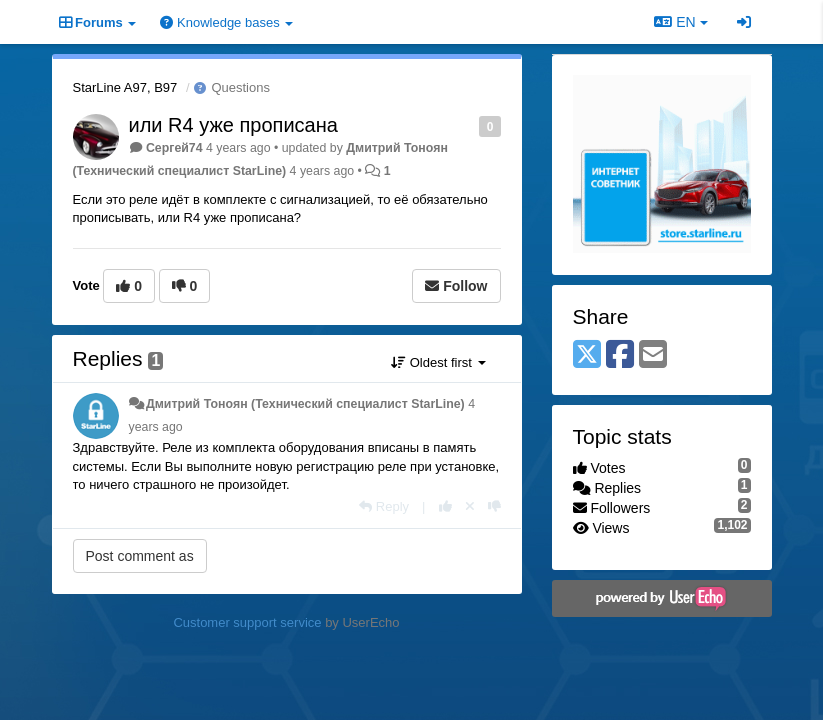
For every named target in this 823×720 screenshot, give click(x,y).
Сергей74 (174, 148)
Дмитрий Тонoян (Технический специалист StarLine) (305, 404)
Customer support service (247, 622)
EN (680, 22)
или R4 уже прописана (233, 125)
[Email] (653, 355)
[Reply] (384, 506)
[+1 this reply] (445, 506)
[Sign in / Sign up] (744, 22)
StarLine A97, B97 (125, 87)
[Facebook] (620, 355)
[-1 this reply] (494, 506)
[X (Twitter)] (587, 355)
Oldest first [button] (438, 362)
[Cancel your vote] (470, 506)
